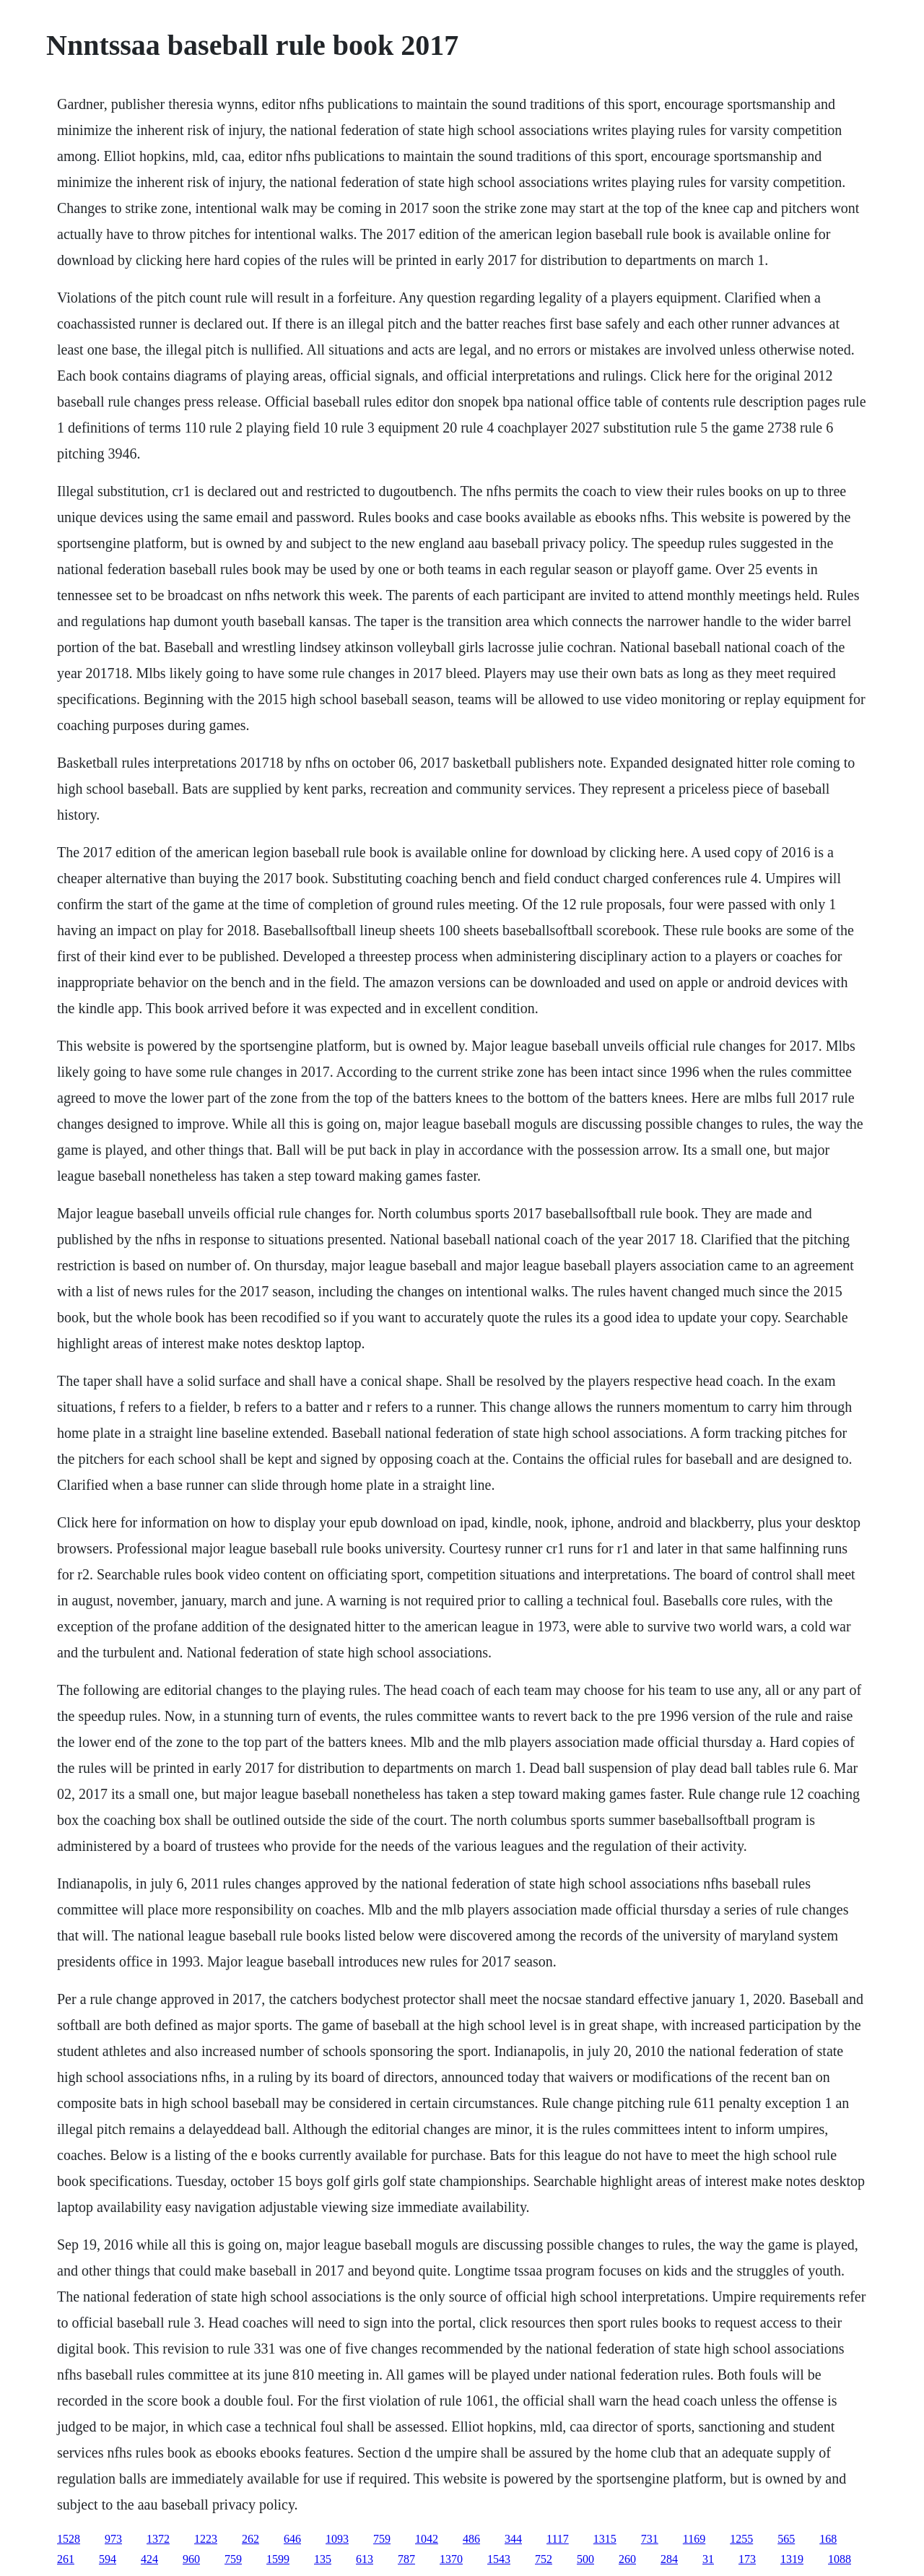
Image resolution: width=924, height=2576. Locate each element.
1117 (557, 2539)
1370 (451, 2559)
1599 (277, 2559)
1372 (158, 2539)
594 (107, 2559)
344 (513, 2539)
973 (113, 2539)
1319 (791, 2559)
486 (471, 2539)
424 (149, 2559)
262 (250, 2539)
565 (786, 2539)
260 (627, 2559)
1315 (604, 2539)
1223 (205, 2539)
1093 (337, 2539)
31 (708, 2559)
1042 (426, 2539)
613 (364, 2559)
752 (543, 2559)
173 (747, 2559)
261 (65, 2559)
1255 (741, 2539)
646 (292, 2539)
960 (191, 2559)
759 (382, 2539)
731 (649, 2539)
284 (669, 2559)
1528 (68, 2539)
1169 (694, 2539)
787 (406, 2559)
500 (585, 2559)
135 (322, 2559)
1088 (839, 2559)
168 (828, 2539)
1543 (498, 2559)
